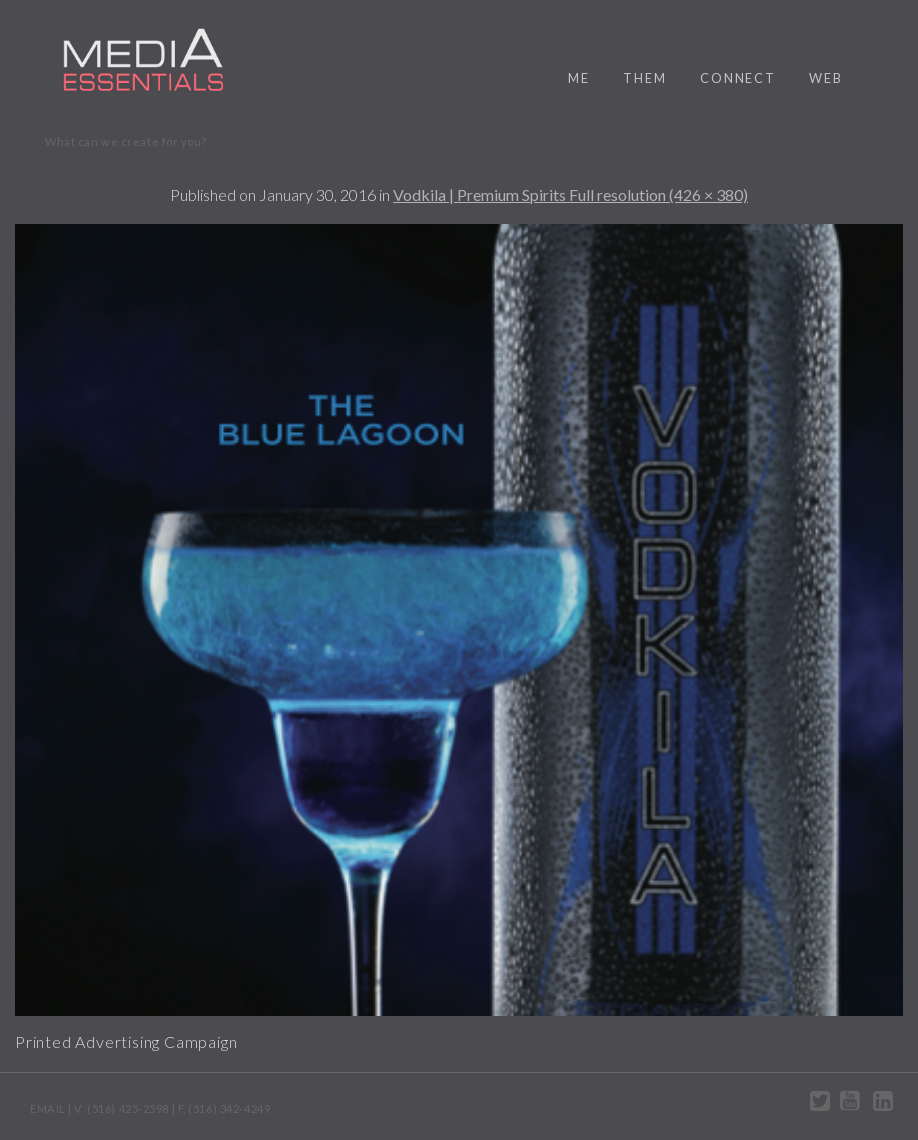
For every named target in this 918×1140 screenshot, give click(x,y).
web (826, 78)
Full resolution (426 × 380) (658, 194)
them (645, 78)
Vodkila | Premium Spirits (481, 194)
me (579, 78)
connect (738, 78)
